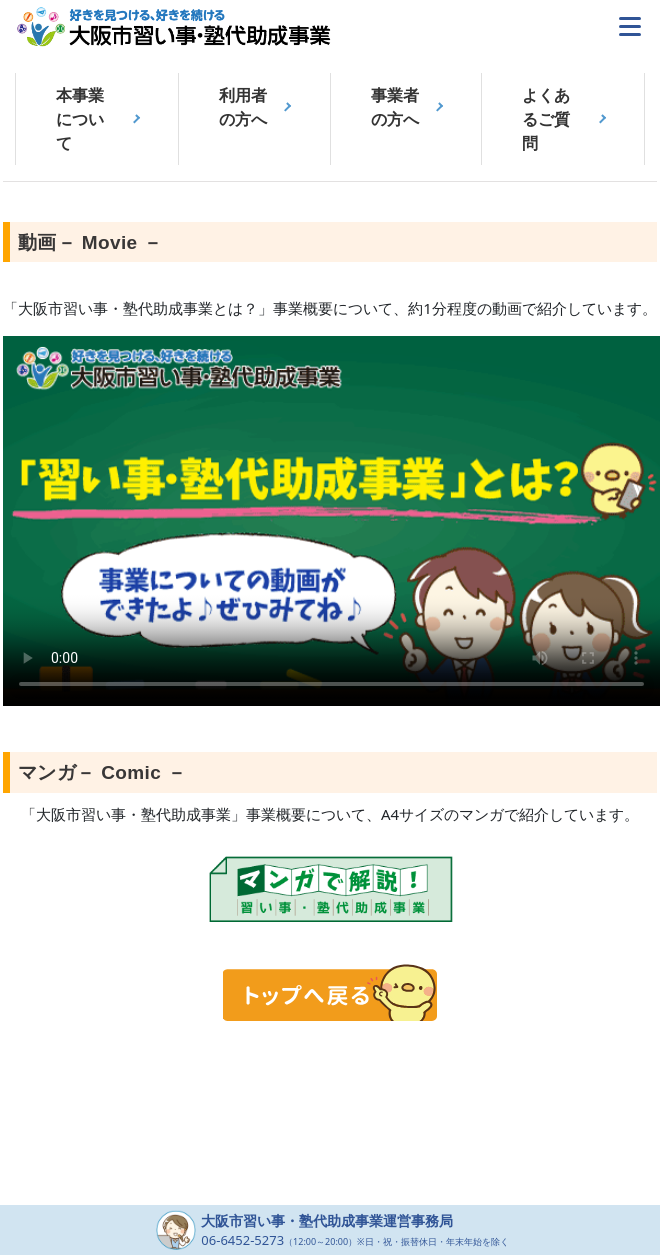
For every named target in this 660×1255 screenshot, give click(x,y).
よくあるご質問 (546, 119)
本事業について (80, 119)
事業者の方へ (395, 107)
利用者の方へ (243, 107)
